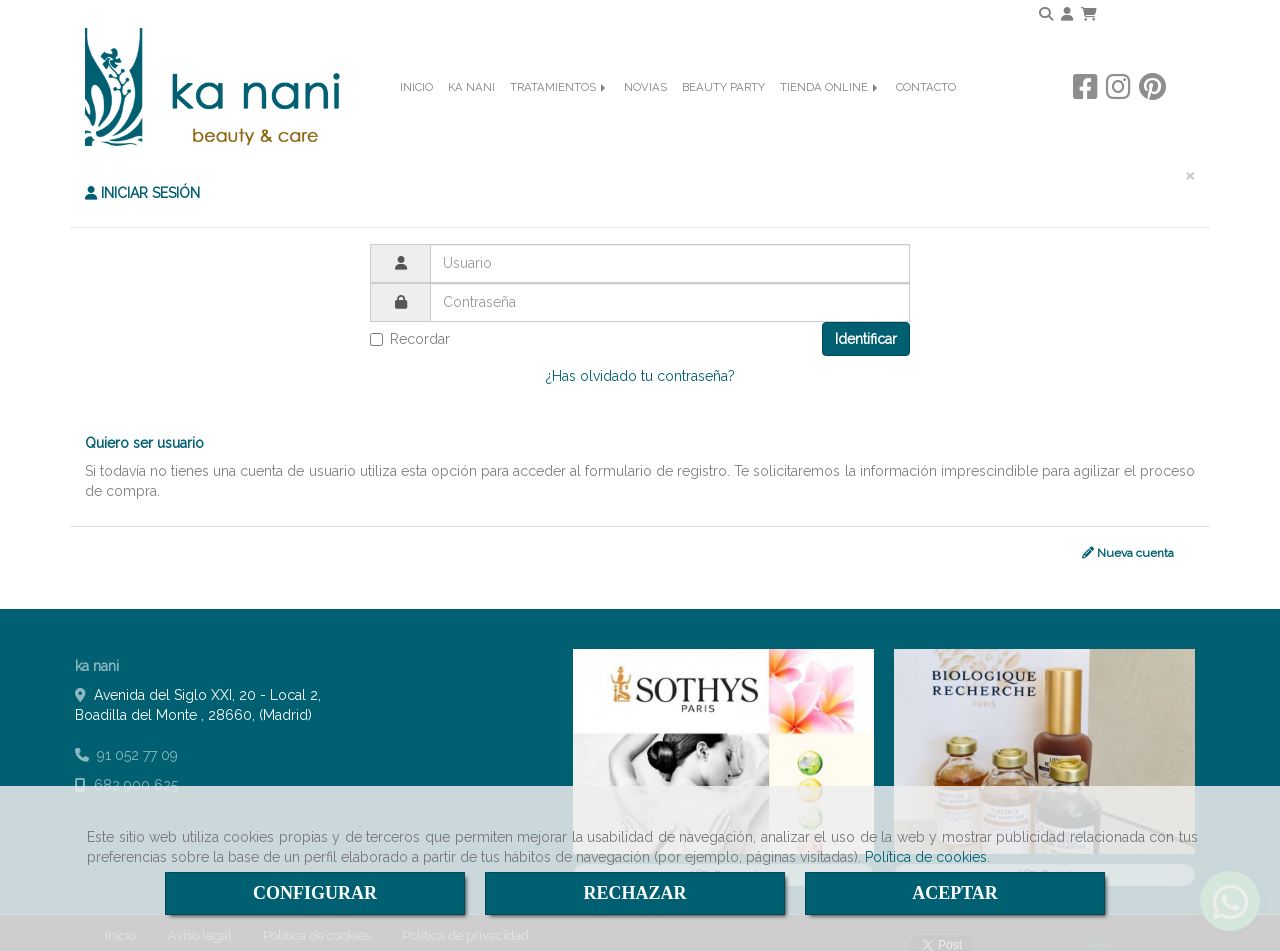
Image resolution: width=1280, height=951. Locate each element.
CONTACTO (926, 116)
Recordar (410, 323)
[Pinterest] (1152, 115)
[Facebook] (1085, 115)
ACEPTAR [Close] (955, 893)
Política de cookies (926, 857)
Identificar (866, 323)
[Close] (1190, 159)
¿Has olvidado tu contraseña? (640, 360)
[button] (1067, 14)
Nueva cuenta (1128, 538)
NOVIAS (645, 116)
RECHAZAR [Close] (634, 893)
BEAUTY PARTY (723, 116)
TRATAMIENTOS (559, 116)
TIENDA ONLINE (830, 116)
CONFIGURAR (315, 893)
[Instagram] (1118, 115)
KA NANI (471, 116)
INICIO (416, 116)
